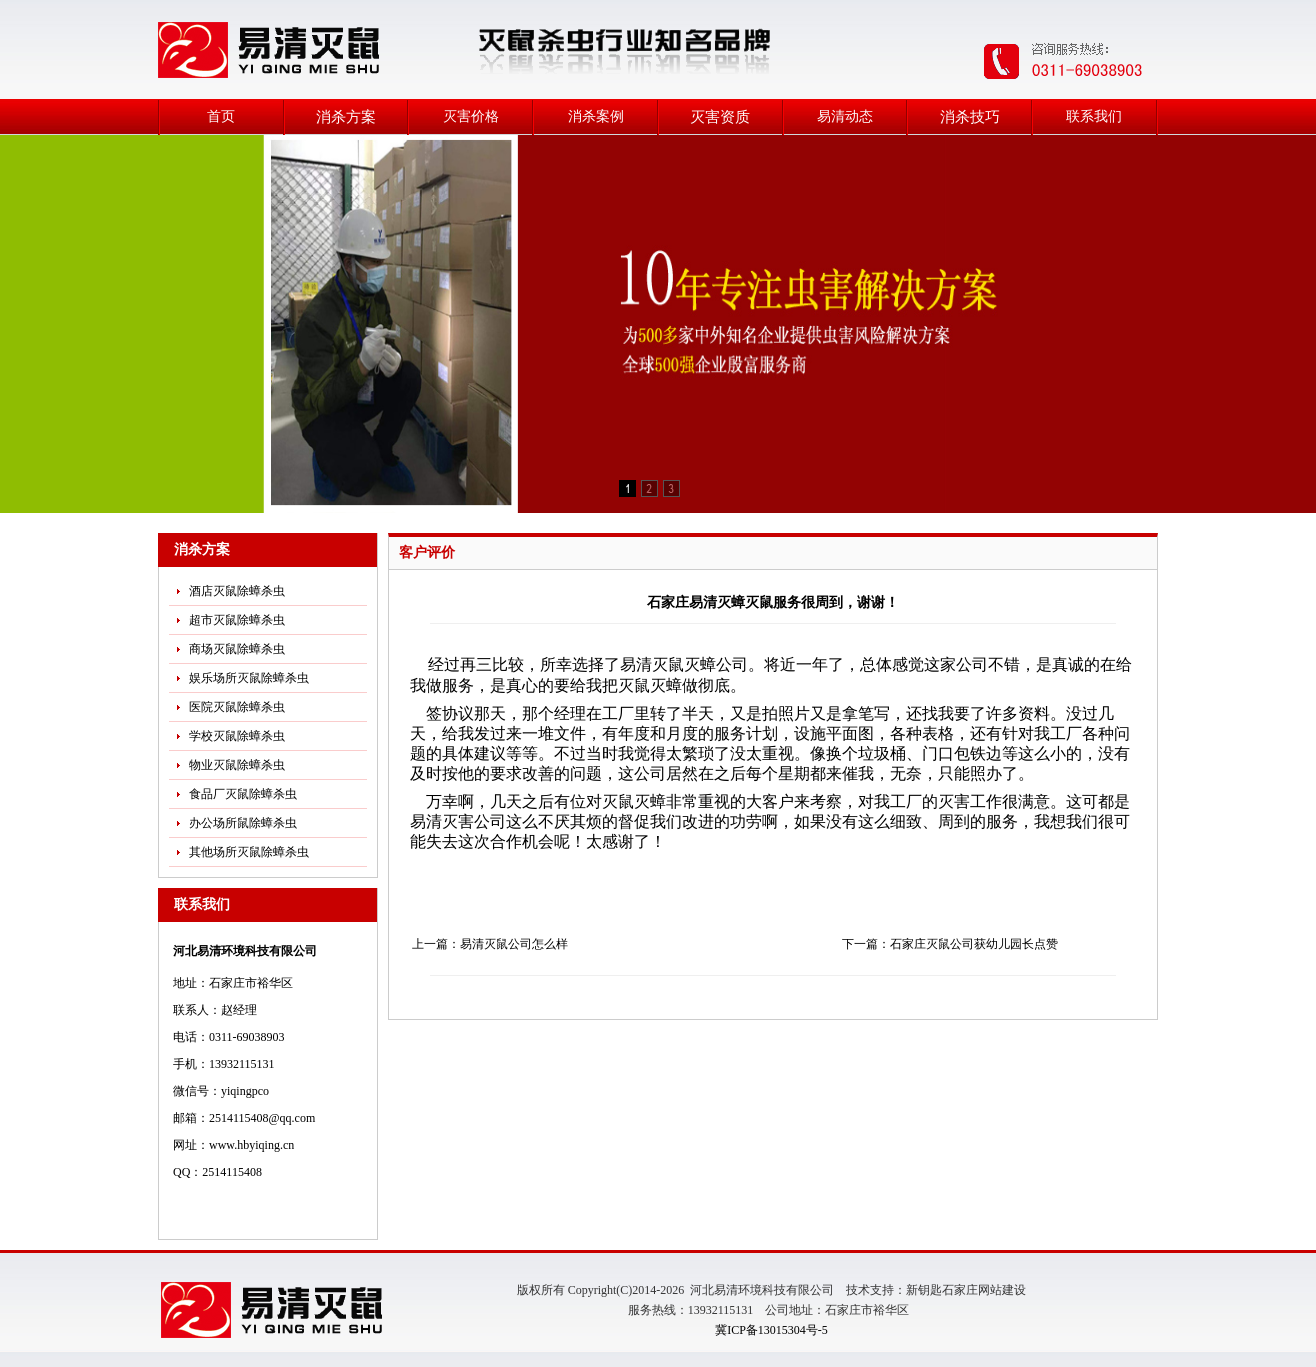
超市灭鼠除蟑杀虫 (237, 620)
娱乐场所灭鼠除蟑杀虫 (249, 678)
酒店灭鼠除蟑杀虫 (237, 591)
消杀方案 (346, 117)
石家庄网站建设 (984, 1290)
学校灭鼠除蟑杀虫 (237, 736)
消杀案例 (596, 116)
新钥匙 (924, 1290)
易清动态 (845, 116)
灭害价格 (471, 116)
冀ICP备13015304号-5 (771, 1330)
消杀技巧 (970, 117)
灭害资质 (720, 117)
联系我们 (1094, 116)
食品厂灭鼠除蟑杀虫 (243, 794)
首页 (221, 116)
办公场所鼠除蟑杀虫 (243, 823)
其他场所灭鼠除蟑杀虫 (249, 852)
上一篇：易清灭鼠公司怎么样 (490, 944)
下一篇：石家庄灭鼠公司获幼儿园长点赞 (950, 944)
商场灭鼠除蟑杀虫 (237, 649)
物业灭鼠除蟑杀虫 (237, 765)
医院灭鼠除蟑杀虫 (237, 707)
